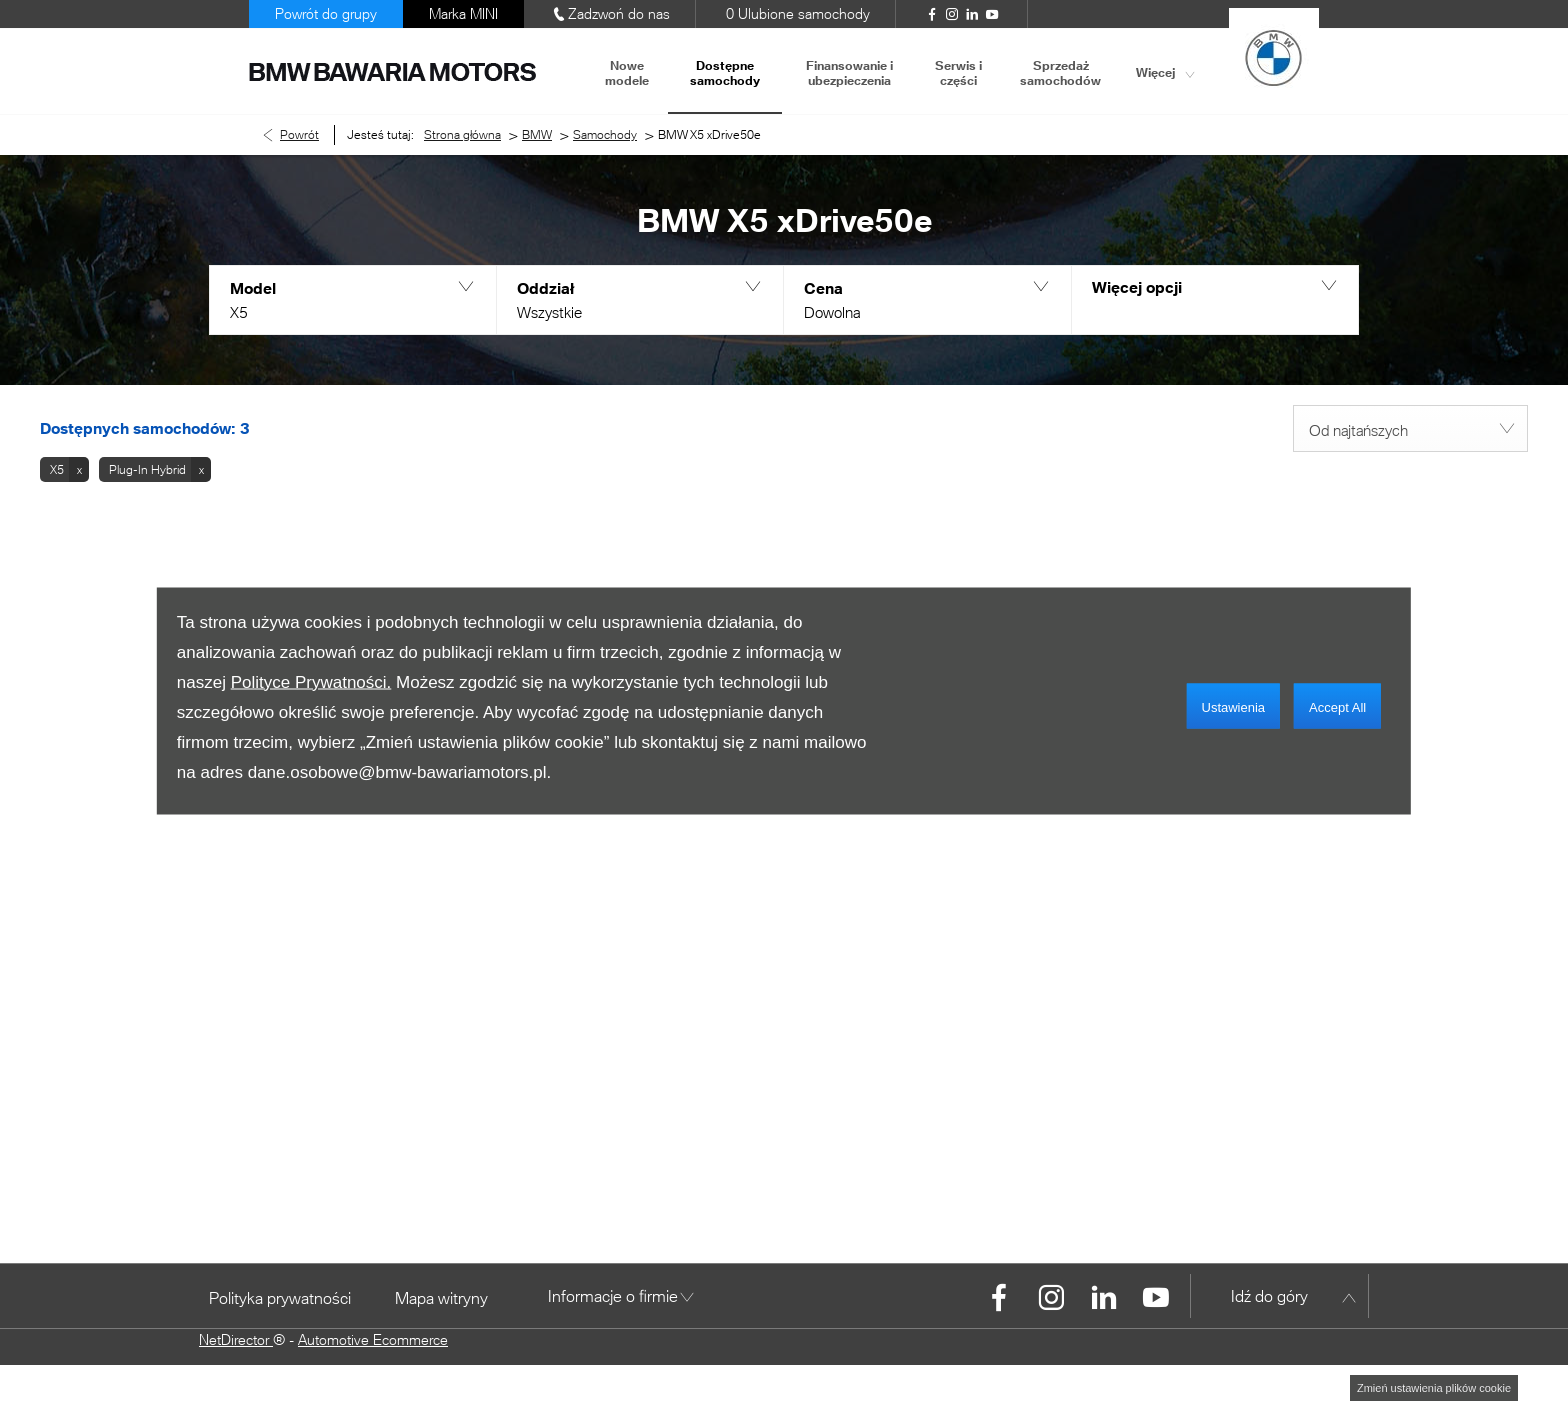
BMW (537, 134)
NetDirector (236, 1339)
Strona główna (462, 134)
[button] (352, 300)
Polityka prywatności (280, 1297)
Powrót (299, 134)
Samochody (605, 134)
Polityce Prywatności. (311, 681)
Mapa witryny (441, 1297)
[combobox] (1410, 428)
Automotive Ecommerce (373, 1339)
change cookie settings (1434, 1388)
